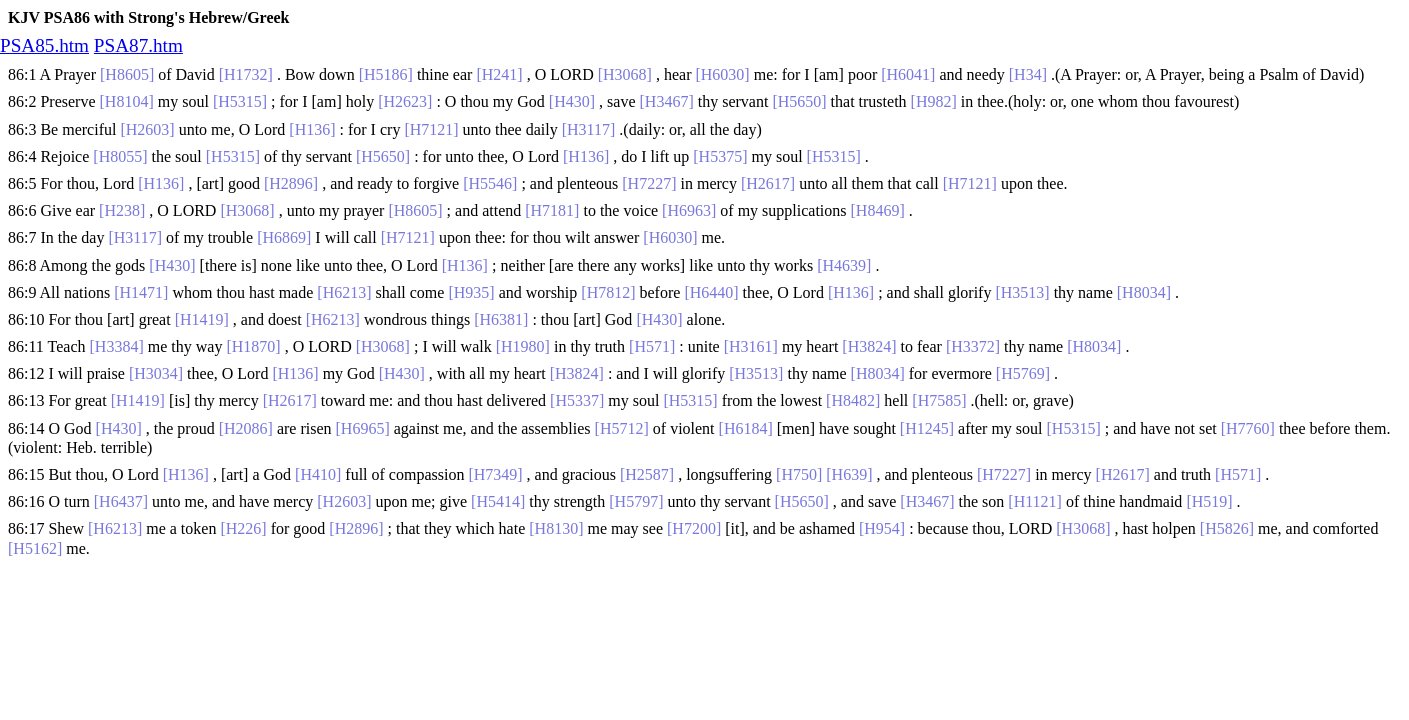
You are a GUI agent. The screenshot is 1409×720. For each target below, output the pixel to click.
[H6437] (121, 501)
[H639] (849, 474)
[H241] (499, 74)
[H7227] (649, 183)
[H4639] (844, 265)
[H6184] (746, 428)
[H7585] (939, 400)
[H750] (799, 474)
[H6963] (689, 210)
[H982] (934, 101)
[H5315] (240, 101)
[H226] (243, 528)
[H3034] (156, 373)
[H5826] (1227, 528)
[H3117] (589, 129)
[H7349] (495, 474)
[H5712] (622, 428)
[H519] (1209, 501)
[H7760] (1248, 428)
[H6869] (284, 237)
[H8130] (556, 528)
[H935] (471, 292)
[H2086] (246, 428)
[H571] (652, 346)
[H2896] (291, 183)
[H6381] (501, 319)
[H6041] (908, 74)
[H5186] (386, 74)
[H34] (1028, 74)
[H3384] (117, 346)
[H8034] (1144, 292)
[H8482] (853, 400)
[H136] (312, 129)
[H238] (122, 210)
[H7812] (608, 292)
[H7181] (552, 210)
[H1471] (141, 292)
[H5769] (1023, 373)
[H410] (318, 474)
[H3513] (1022, 292)
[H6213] (344, 292)
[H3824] (869, 346)
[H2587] (647, 474)
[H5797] (636, 501)
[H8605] (127, 74)
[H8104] (127, 101)
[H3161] (751, 346)
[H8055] (120, 156)
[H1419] (202, 319)
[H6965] (363, 428)
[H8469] (878, 210)
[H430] (572, 101)
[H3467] (667, 101)
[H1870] (253, 346)
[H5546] (490, 183)
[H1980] (523, 346)
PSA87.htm (138, 45)
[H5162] (35, 548)
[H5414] (498, 501)
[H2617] (768, 183)
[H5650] (799, 101)
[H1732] (246, 74)
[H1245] (927, 428)
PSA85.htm (44, 45)
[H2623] (405, 101)
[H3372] (973, 346)
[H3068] (625, 74)
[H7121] (431, 129)
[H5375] (720, 156)
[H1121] (1035, 501)
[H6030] (722, 74)
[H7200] (694, 528)
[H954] (882, 528)
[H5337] (577, 400)
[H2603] (147, 129)
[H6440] (711, 292)
